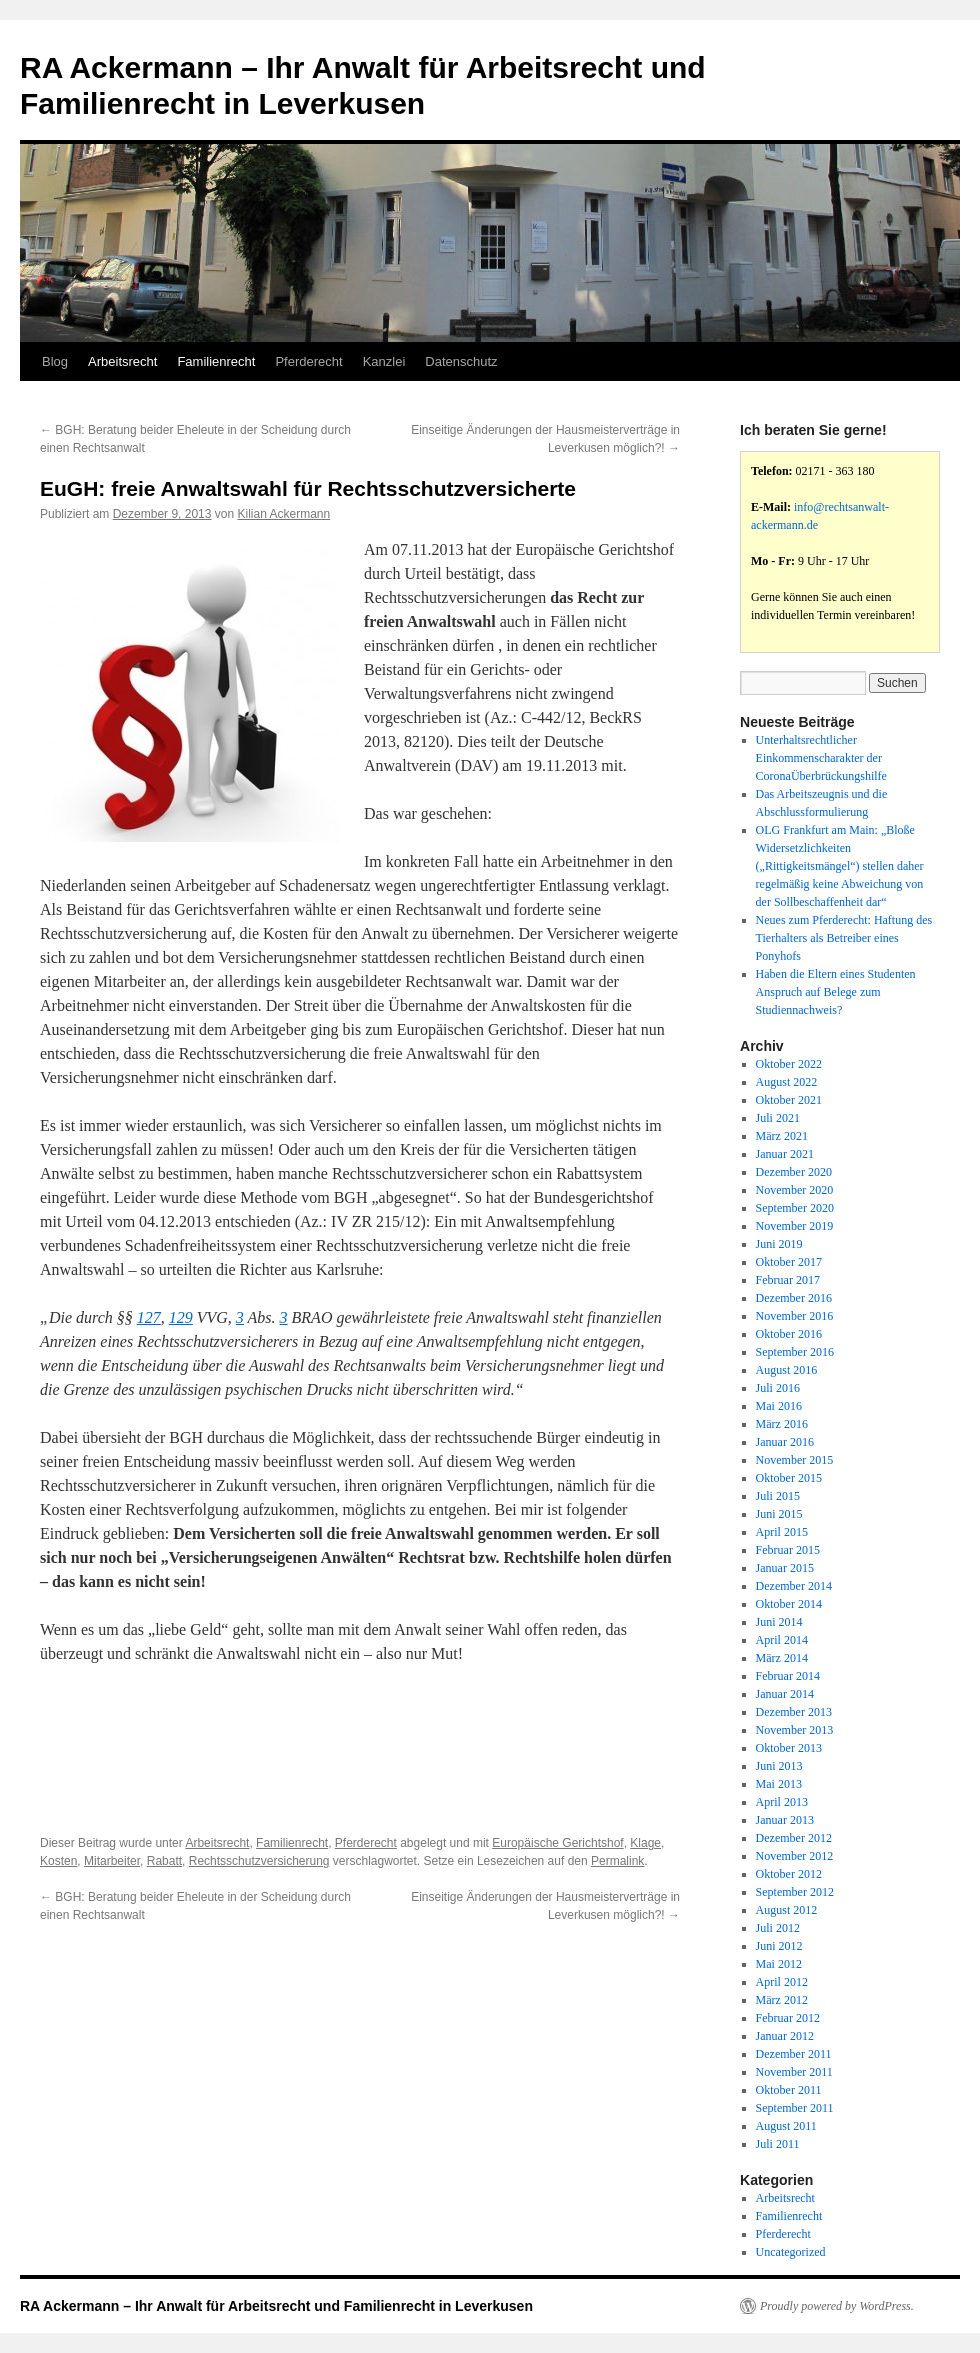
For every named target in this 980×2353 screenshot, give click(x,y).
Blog (55, 361)
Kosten (58, 1861)
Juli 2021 (778, 1118)
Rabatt (164, 1861)
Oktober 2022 (789, 1064)
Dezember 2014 (794, 1586)
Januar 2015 (785, 1568)
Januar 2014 (785, 1694)
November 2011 (794, 2072)
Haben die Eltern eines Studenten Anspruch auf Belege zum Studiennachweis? (836, 992)
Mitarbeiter (112, 1861)
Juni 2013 (779, 1766)
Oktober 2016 (789, 1334)
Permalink (617, 1861)
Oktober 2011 (789, 2090)
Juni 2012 (779, 1946)
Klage (645, 1843)
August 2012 (787, 1910)
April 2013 (782, 1802)
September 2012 (795, 1892)
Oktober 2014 (789, 1604)
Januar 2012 (785, 2036)
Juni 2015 (779, 1514)
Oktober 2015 (789, 1478)
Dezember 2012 (794, 1838)
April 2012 (782, 1982)
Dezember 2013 (794, 1712)
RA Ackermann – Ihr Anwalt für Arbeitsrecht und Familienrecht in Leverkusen (276, 2306)
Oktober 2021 (789, 1100)
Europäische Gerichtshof (557, 1843)
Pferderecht (308, 361)
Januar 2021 (785, 1154)
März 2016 (782, 1424)
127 (149, 1317)
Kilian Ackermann (283, 514)
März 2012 (782, 2000)
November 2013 (795, 1730)
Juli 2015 (778, 1496)
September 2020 (795, 1208)
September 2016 (795, 1352)
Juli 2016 (778, 1388)
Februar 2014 (788, 1676)
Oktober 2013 (789, 1748)
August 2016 (787, 1370)
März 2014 (782, 1658)
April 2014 (782, 1640)
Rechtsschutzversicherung (259, 1861)
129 (181, 1317)
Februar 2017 (788, 1280)
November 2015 (795, 1460)
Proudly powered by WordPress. (837, 2306)
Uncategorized (791, 2252)
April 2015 (782, 1532)
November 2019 (795, 1226)
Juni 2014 (779, 1622)
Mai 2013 (779, 1784)
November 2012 (795, 1856)
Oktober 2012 (789, 1874)
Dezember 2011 (794, 2054)
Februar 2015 (788, 1550)
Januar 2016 (785, 1442)
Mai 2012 (779, 1964)
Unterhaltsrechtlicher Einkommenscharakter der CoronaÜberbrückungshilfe (821, 758)
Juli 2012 (778, 1928)
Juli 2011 (778, 2144)
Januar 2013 (785, 1820)
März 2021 (782, 1136)
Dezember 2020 (794, 1172)
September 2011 (795, 2108)
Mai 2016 (779, 1406)
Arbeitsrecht (122, 361)
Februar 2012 (788, 2018)
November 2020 (795, 1190)
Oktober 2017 (789, 1262)
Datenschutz (461, 361)
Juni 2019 (779, 1244)
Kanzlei (384, 361)
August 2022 (787, 1082)
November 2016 (795, 1316)
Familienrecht (216, 361)
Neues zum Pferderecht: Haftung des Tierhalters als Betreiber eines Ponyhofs (844, 938)
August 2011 (786, 2126)
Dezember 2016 (794, 1298)
